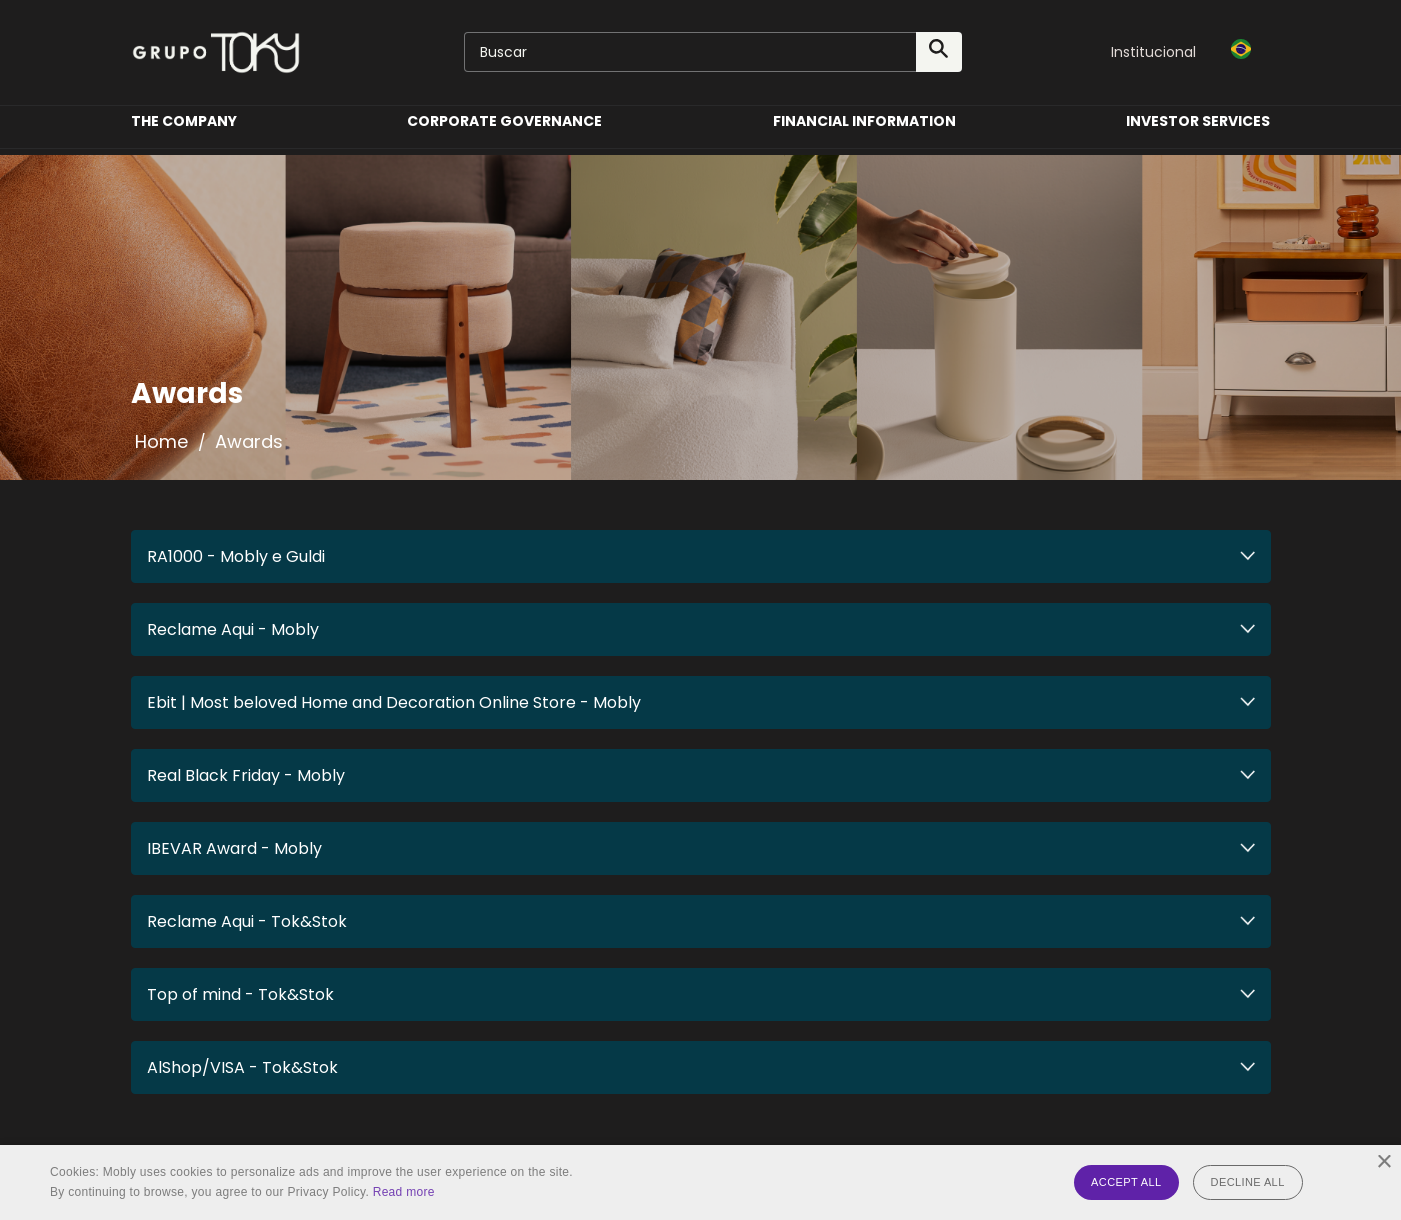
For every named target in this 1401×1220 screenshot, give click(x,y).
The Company (184, 134)
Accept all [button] (1126, 1182)
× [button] (1383, 1162)
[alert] (700, 1182)
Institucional (1153, 52)
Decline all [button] (1248, 1182)
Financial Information (864, 134)
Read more (404, 1192)
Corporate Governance (504, 134)
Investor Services (1198, 134)
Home (161, 441)
